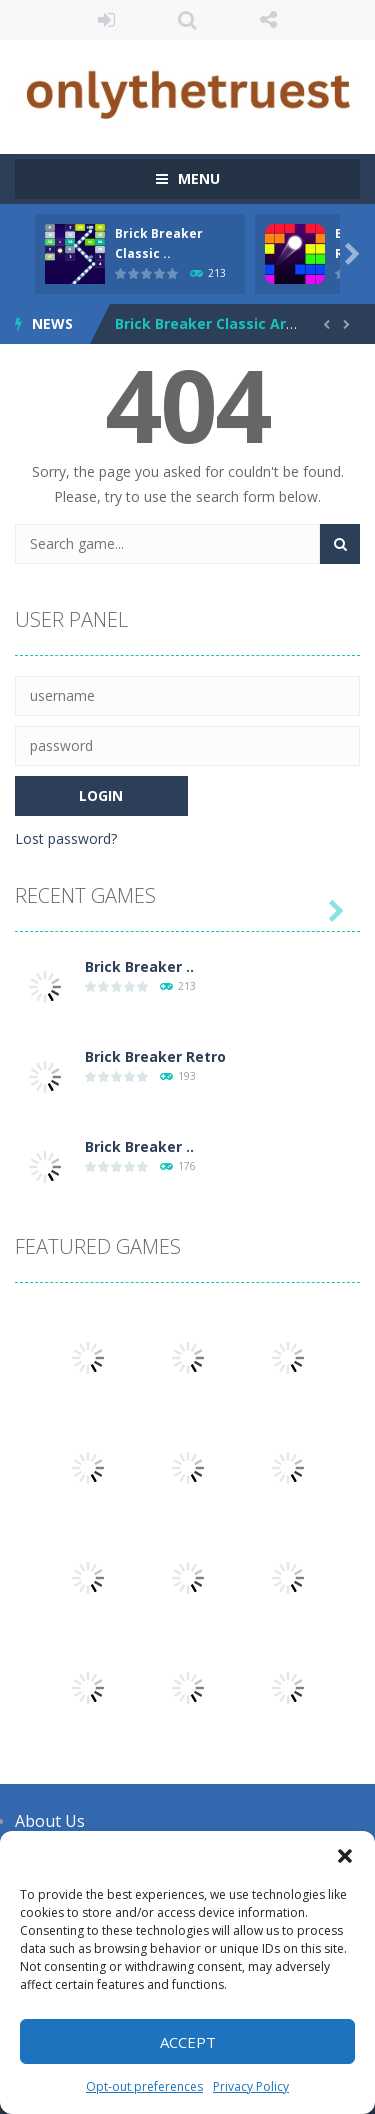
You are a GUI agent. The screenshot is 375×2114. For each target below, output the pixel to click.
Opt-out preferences (144, 2086)
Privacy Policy (251, 2086)
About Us (50, 1821)
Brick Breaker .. (139, 966)
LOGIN (106, 20)
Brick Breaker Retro (155, 1056)
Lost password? (66, 838)
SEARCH (187, 20)
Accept (188, 2042)
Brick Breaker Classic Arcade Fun (232, 323)
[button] (345, 1856)
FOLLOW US (268, 20)
